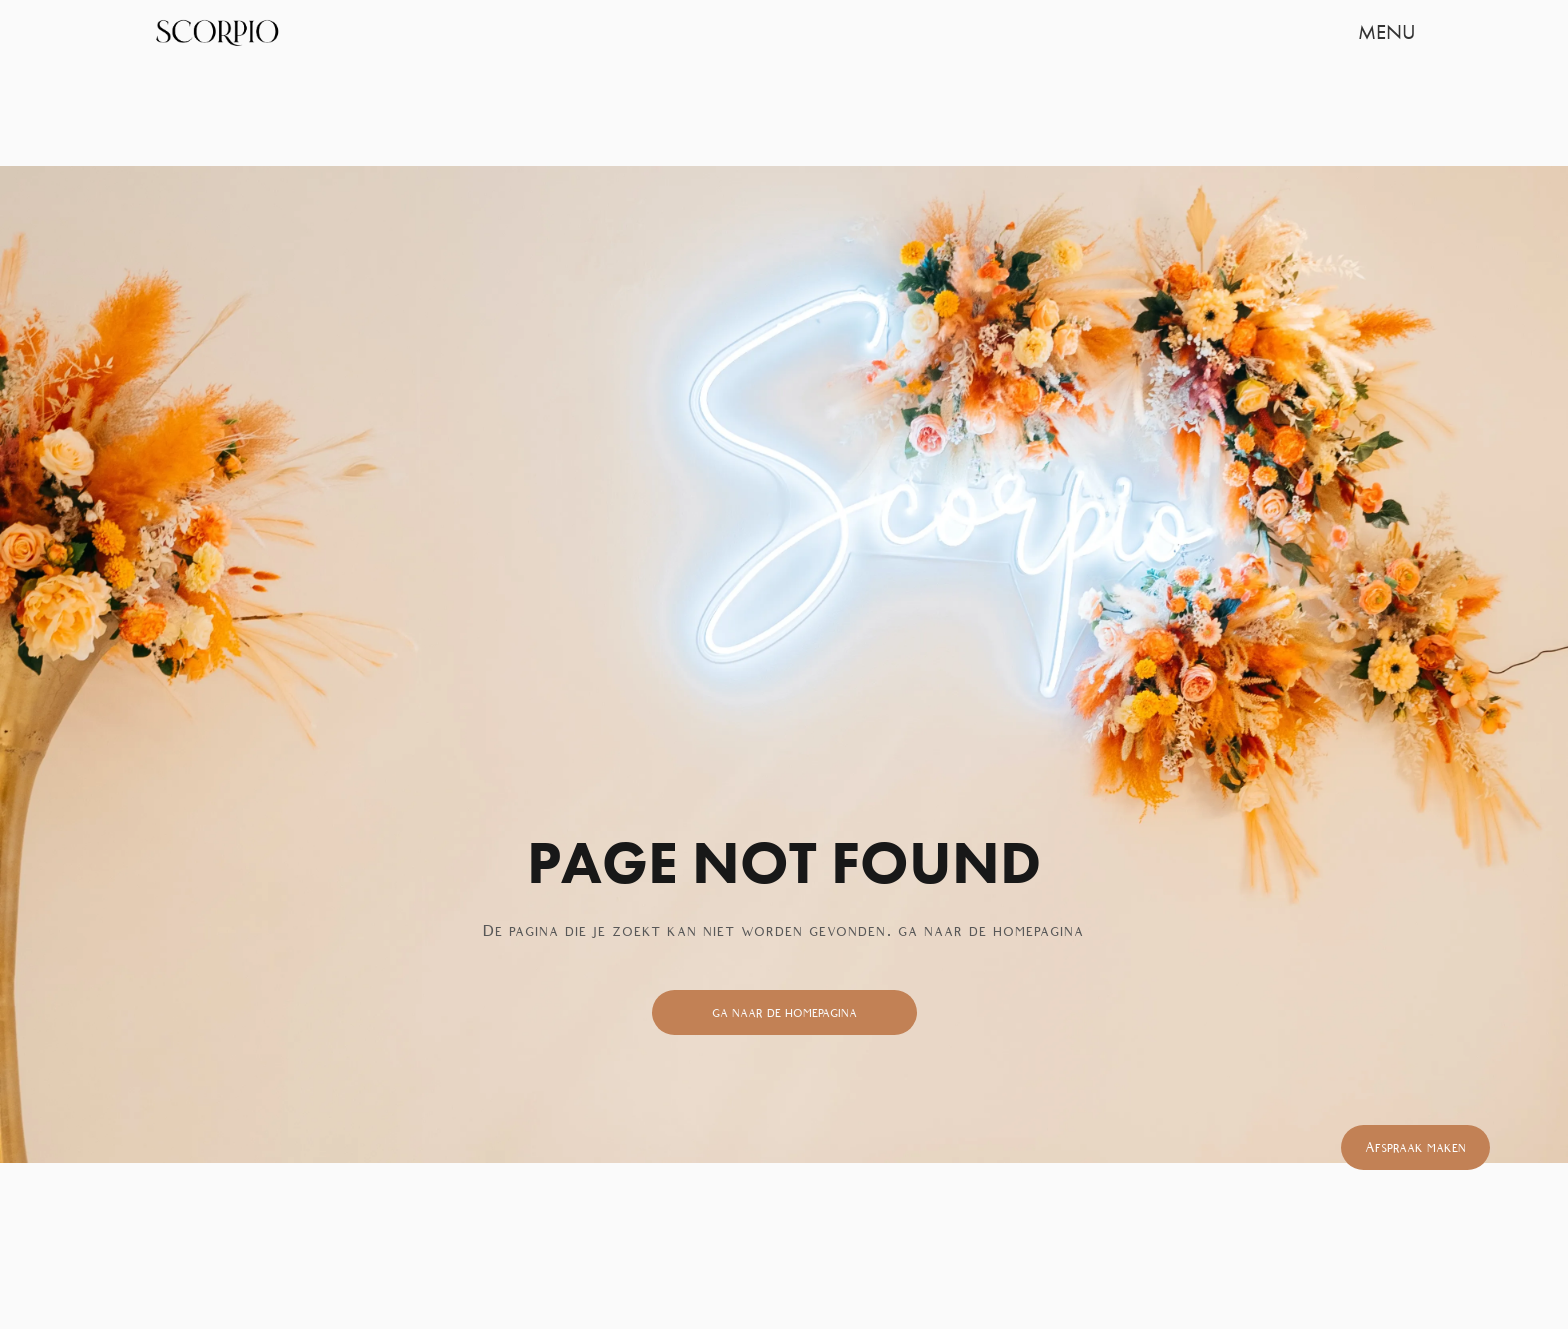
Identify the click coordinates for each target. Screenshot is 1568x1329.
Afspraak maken (1415, 1147)
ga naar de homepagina (784, 1012)
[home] (216, 31)
